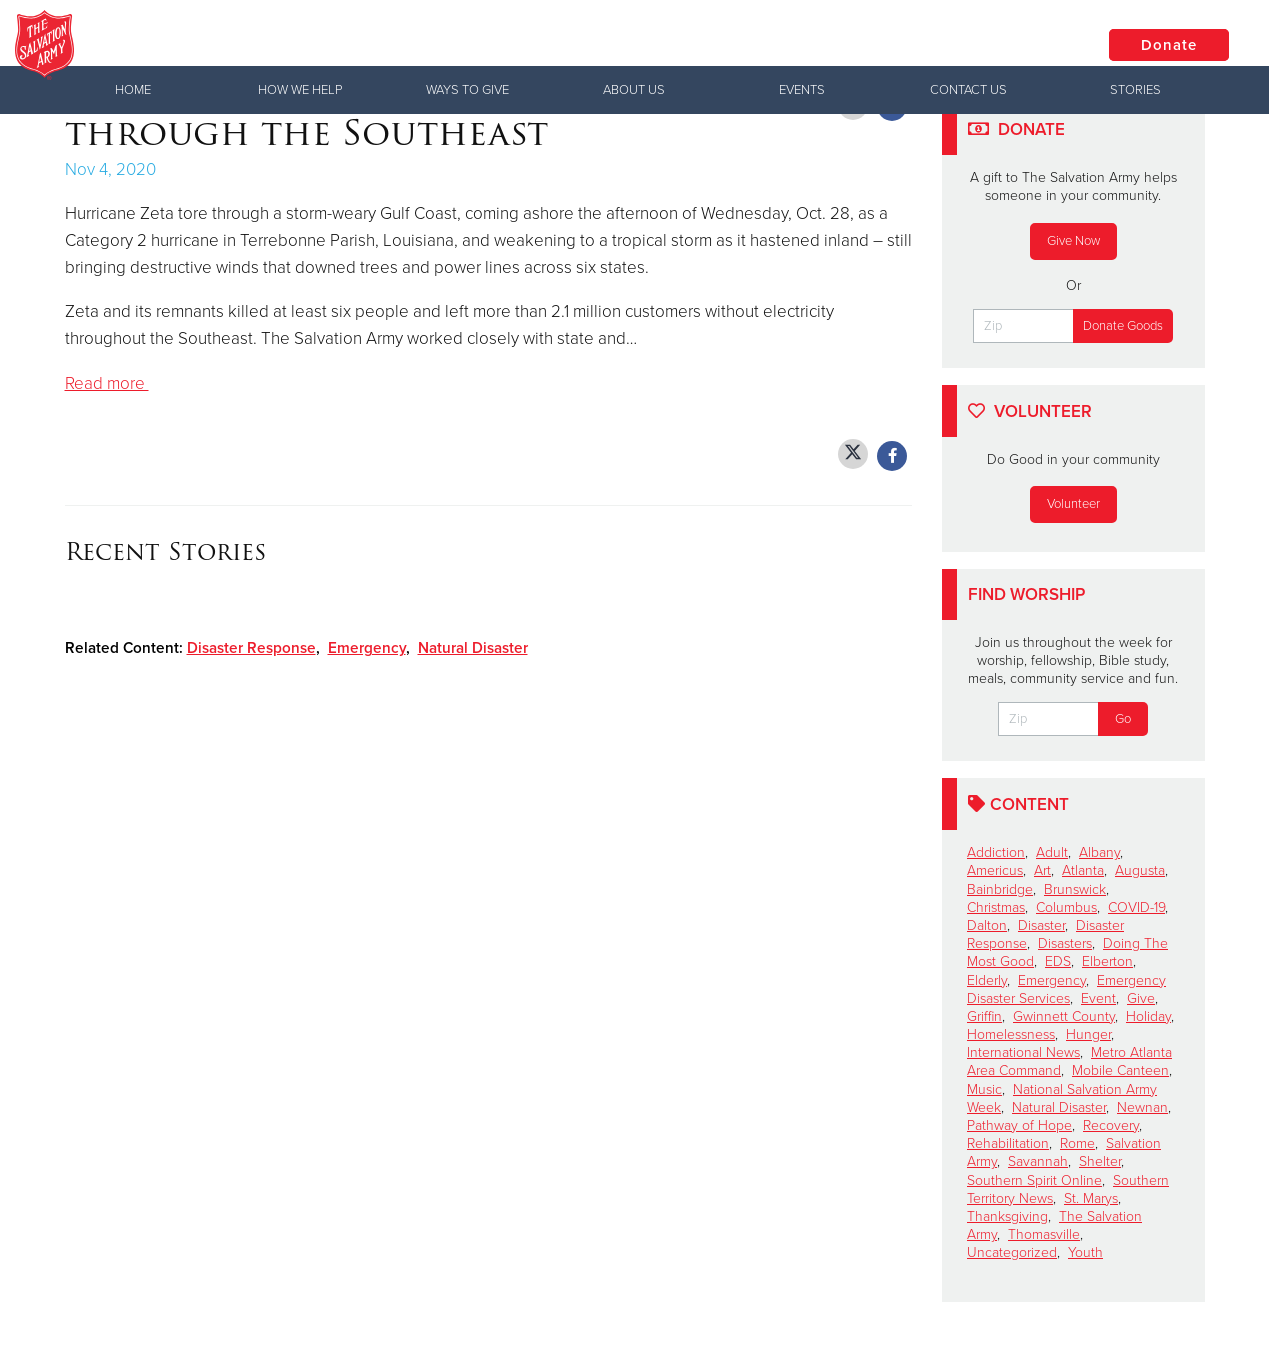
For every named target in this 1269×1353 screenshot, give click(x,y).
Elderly (987, 980)
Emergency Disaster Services (1066, 989)
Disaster (1041, 925)
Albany (1099, 852)
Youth (1085, 1252)
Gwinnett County (1064, 1016)
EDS (1058, 961)
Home (133, 90)
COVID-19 (1136, 907)
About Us (634, 90)
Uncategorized (1012, 1252)
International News (1023, 1052)
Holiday (1148, 1016)
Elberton (1107, 961)
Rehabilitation (1008, 1143)
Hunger (1088, 1034)
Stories (1135, 90)
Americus (995, 870)
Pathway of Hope (1019, 1125)
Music (984, 1089)
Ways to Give (467, 90)
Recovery (1111, 1125)
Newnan (1142, 1107)
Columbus (1066, 907)
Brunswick (1075, 889)
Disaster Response (251, 648)
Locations (1018, 44)
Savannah (1038, 1161)
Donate (1169, 45)
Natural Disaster (473, 648)
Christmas (996, 907)
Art (1042, 870)
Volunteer (1073, 504)
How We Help (300, 90)
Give (1141, 998)
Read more (107, 383)
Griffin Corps (290, 45)
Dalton (987, 925)
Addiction (996, 852)
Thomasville (1044, 1234)
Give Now (1073, 241)
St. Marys (1091, 1198)
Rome (1077, 1143)
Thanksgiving (1007, 1216)
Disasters (1065, 943)
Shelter (1100, 1161)
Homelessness (1011, 1034)
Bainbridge (1000, 889)
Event (1098, 998)
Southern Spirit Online (1034, 1180)
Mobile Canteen (1120, 1070)
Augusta (1140, 870)
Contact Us (968, 90)
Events (802, 90)
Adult (1052, 852)
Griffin (984, 1016)
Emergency (367, 648)
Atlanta (1083, 870)
